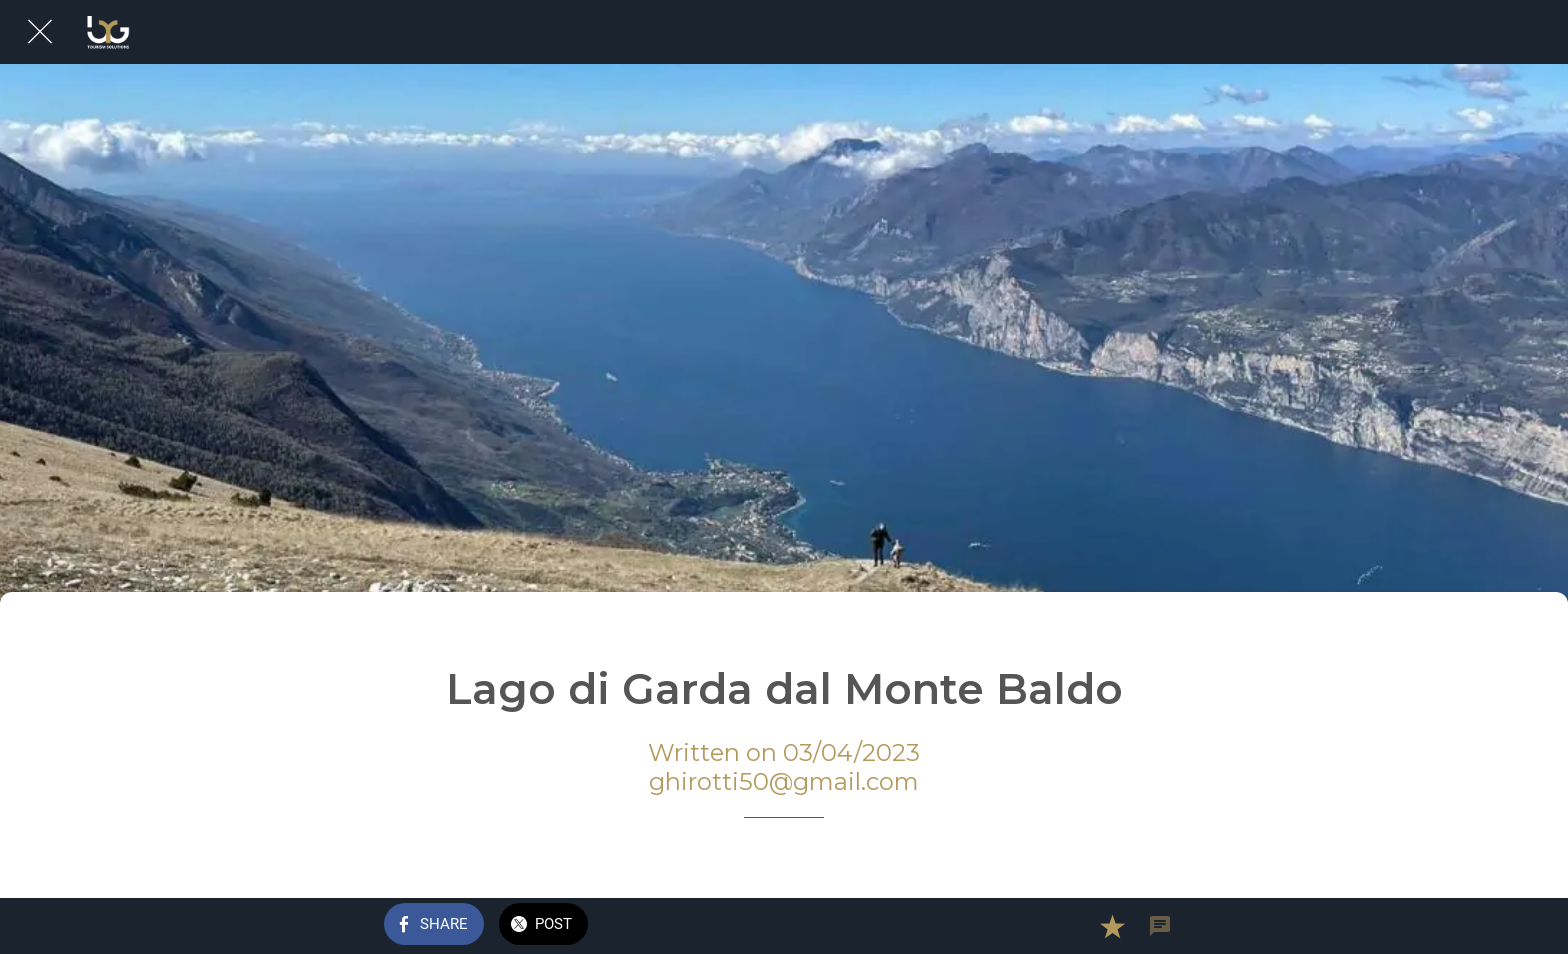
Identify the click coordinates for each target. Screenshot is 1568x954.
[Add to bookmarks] (1112, 926)
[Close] (40, 32)
